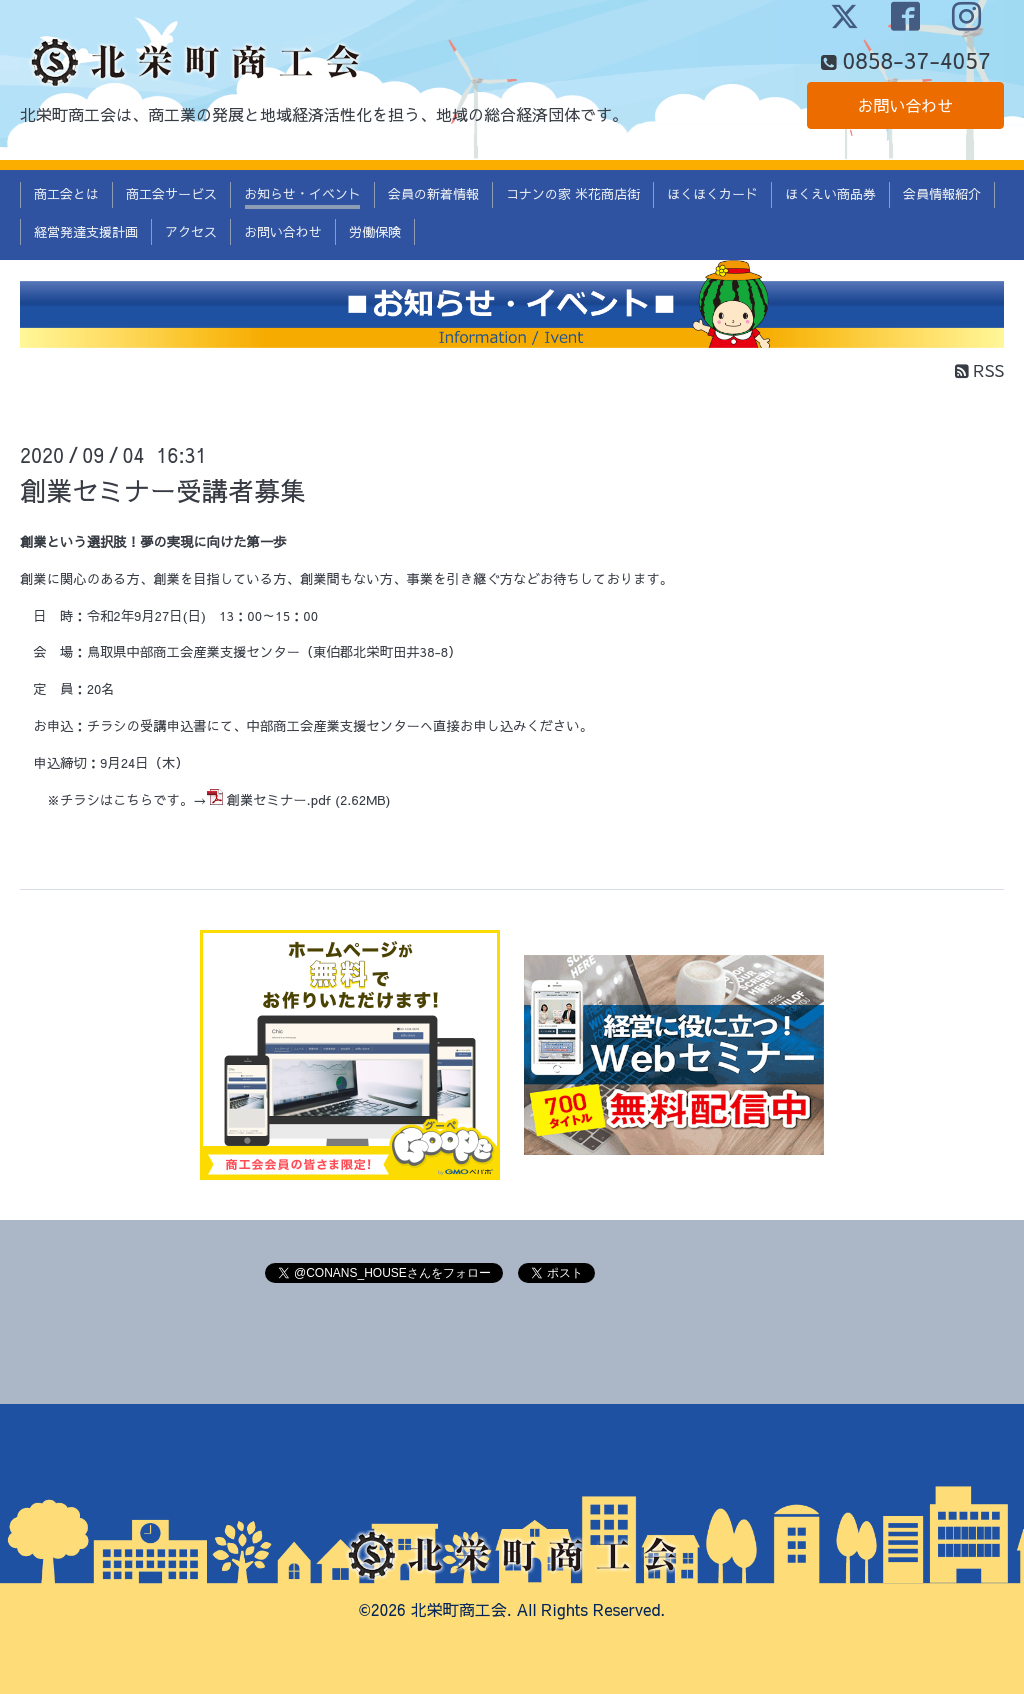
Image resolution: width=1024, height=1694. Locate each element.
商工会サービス (171, 194)
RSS (979, 370)
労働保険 (375, 232)
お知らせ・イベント (302, 194)
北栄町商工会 (459, 1609)
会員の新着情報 (433, 194)
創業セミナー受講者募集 (163, 490)
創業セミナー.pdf (279, 799)
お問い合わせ (906, 105)
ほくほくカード (712, 194)
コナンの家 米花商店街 (573, 194)
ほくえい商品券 (830, 194)
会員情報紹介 (942, 194)
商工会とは (66, 194)
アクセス (191, 232)
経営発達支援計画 (86, 232)
